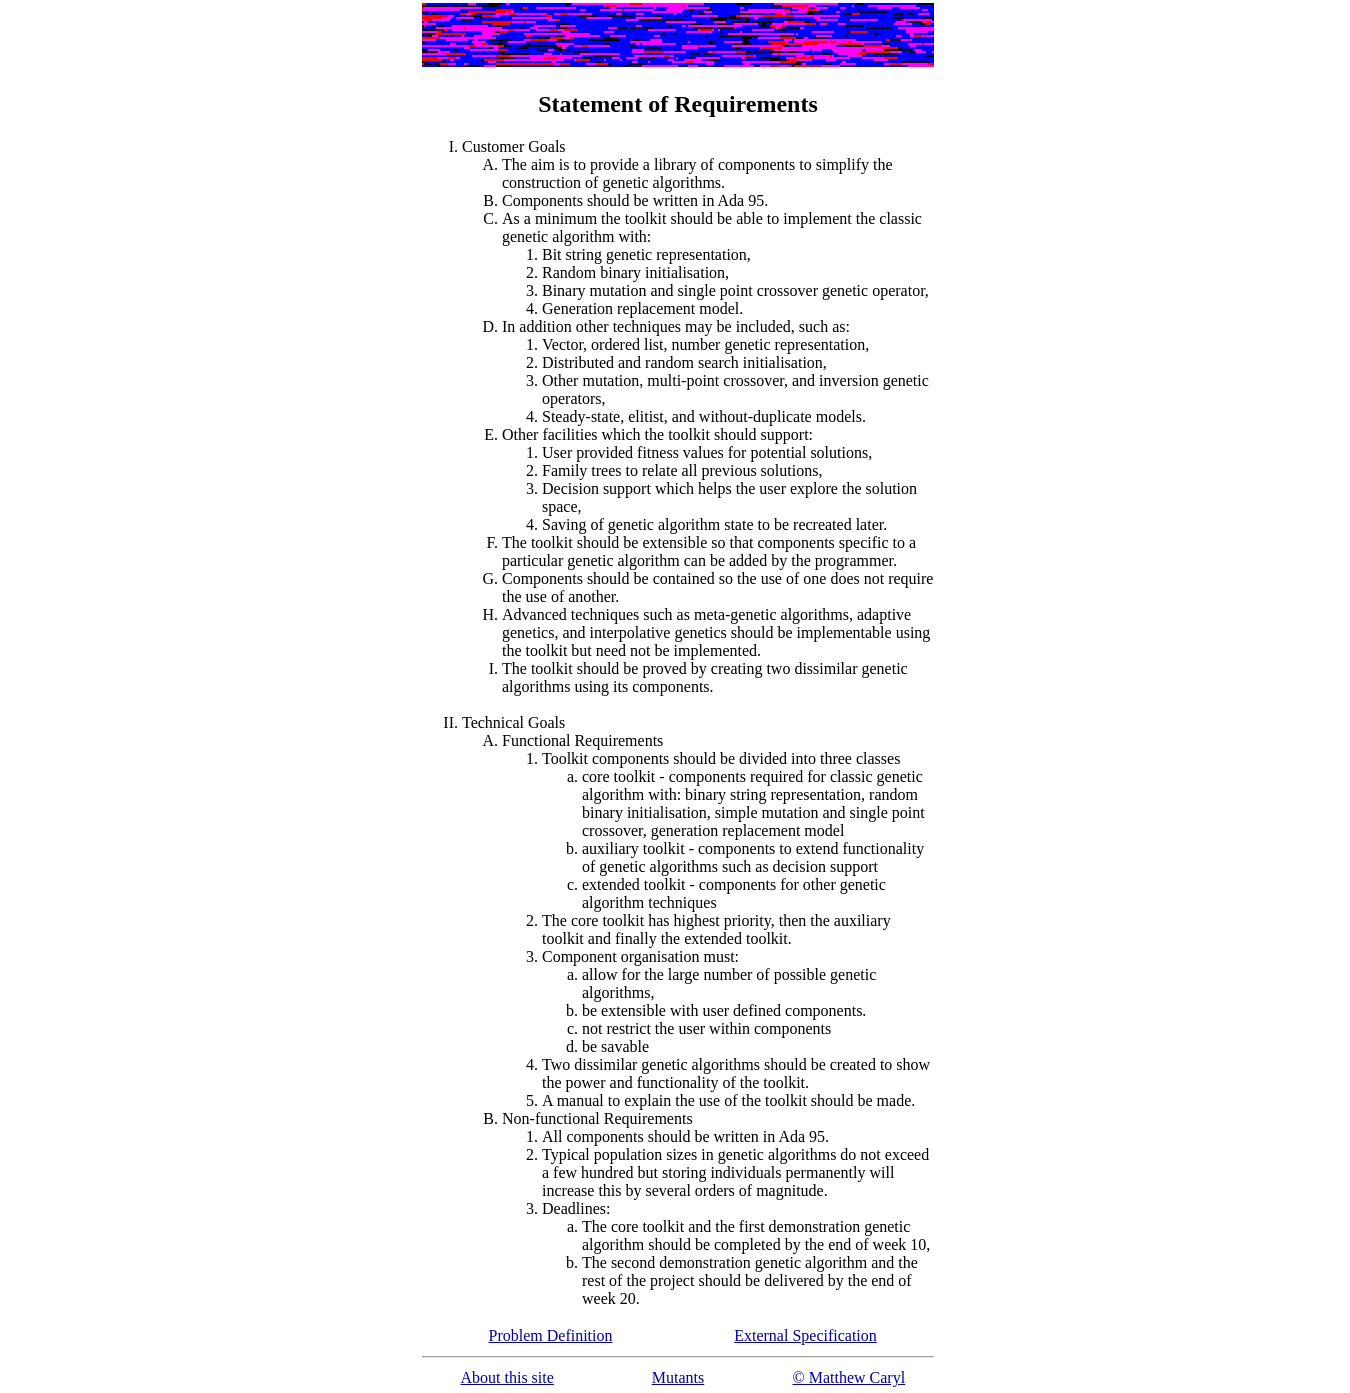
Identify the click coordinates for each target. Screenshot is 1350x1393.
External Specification (805, 1335)
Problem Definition (551, 1335)
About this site (506, 1377)
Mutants (678, 1377)
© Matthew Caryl (849, 1377)
